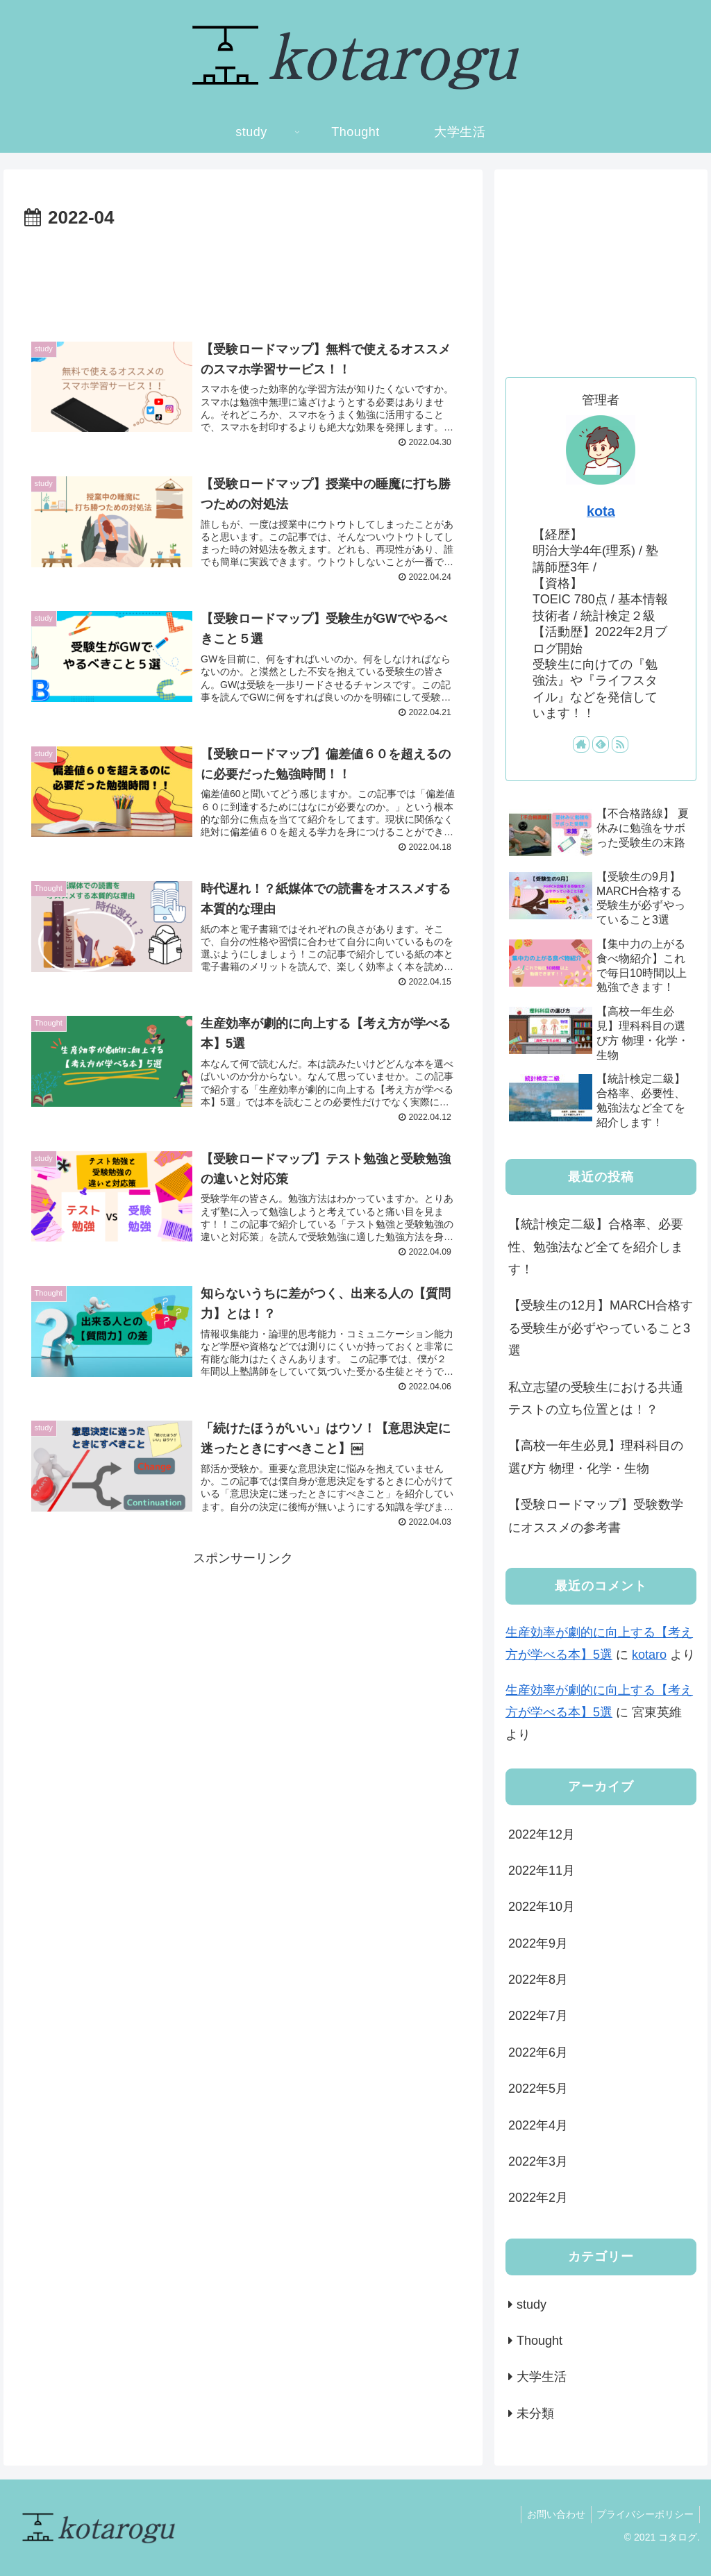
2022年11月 (541, 1870)
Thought (539, 2341)
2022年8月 (538, 1980)
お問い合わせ (551, 2514)
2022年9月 (538, 1943)
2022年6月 (538, 2052)
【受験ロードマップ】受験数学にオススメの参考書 (595, 1516)
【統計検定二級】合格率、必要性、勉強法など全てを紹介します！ (595, 1246)
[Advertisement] (243, 275)
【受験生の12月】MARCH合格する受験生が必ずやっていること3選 (600, 1327)
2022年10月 (541, 1907)
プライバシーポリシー (643, 2514)
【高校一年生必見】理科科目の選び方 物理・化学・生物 (595, 1457)
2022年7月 (538, 2016)
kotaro (649, 1655)
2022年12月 (541, 1834)
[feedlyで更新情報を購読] (600, 744)
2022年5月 (538, 2089)
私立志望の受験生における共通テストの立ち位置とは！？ (595, 1398)
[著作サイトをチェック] (581, 744)
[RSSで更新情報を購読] (620, 744)
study (531, 2304)
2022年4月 (538, 2125)
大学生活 (542, 2377)
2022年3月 (538, 2161)
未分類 (535, 2413)
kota (601, 511)
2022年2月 (538, 2198)
